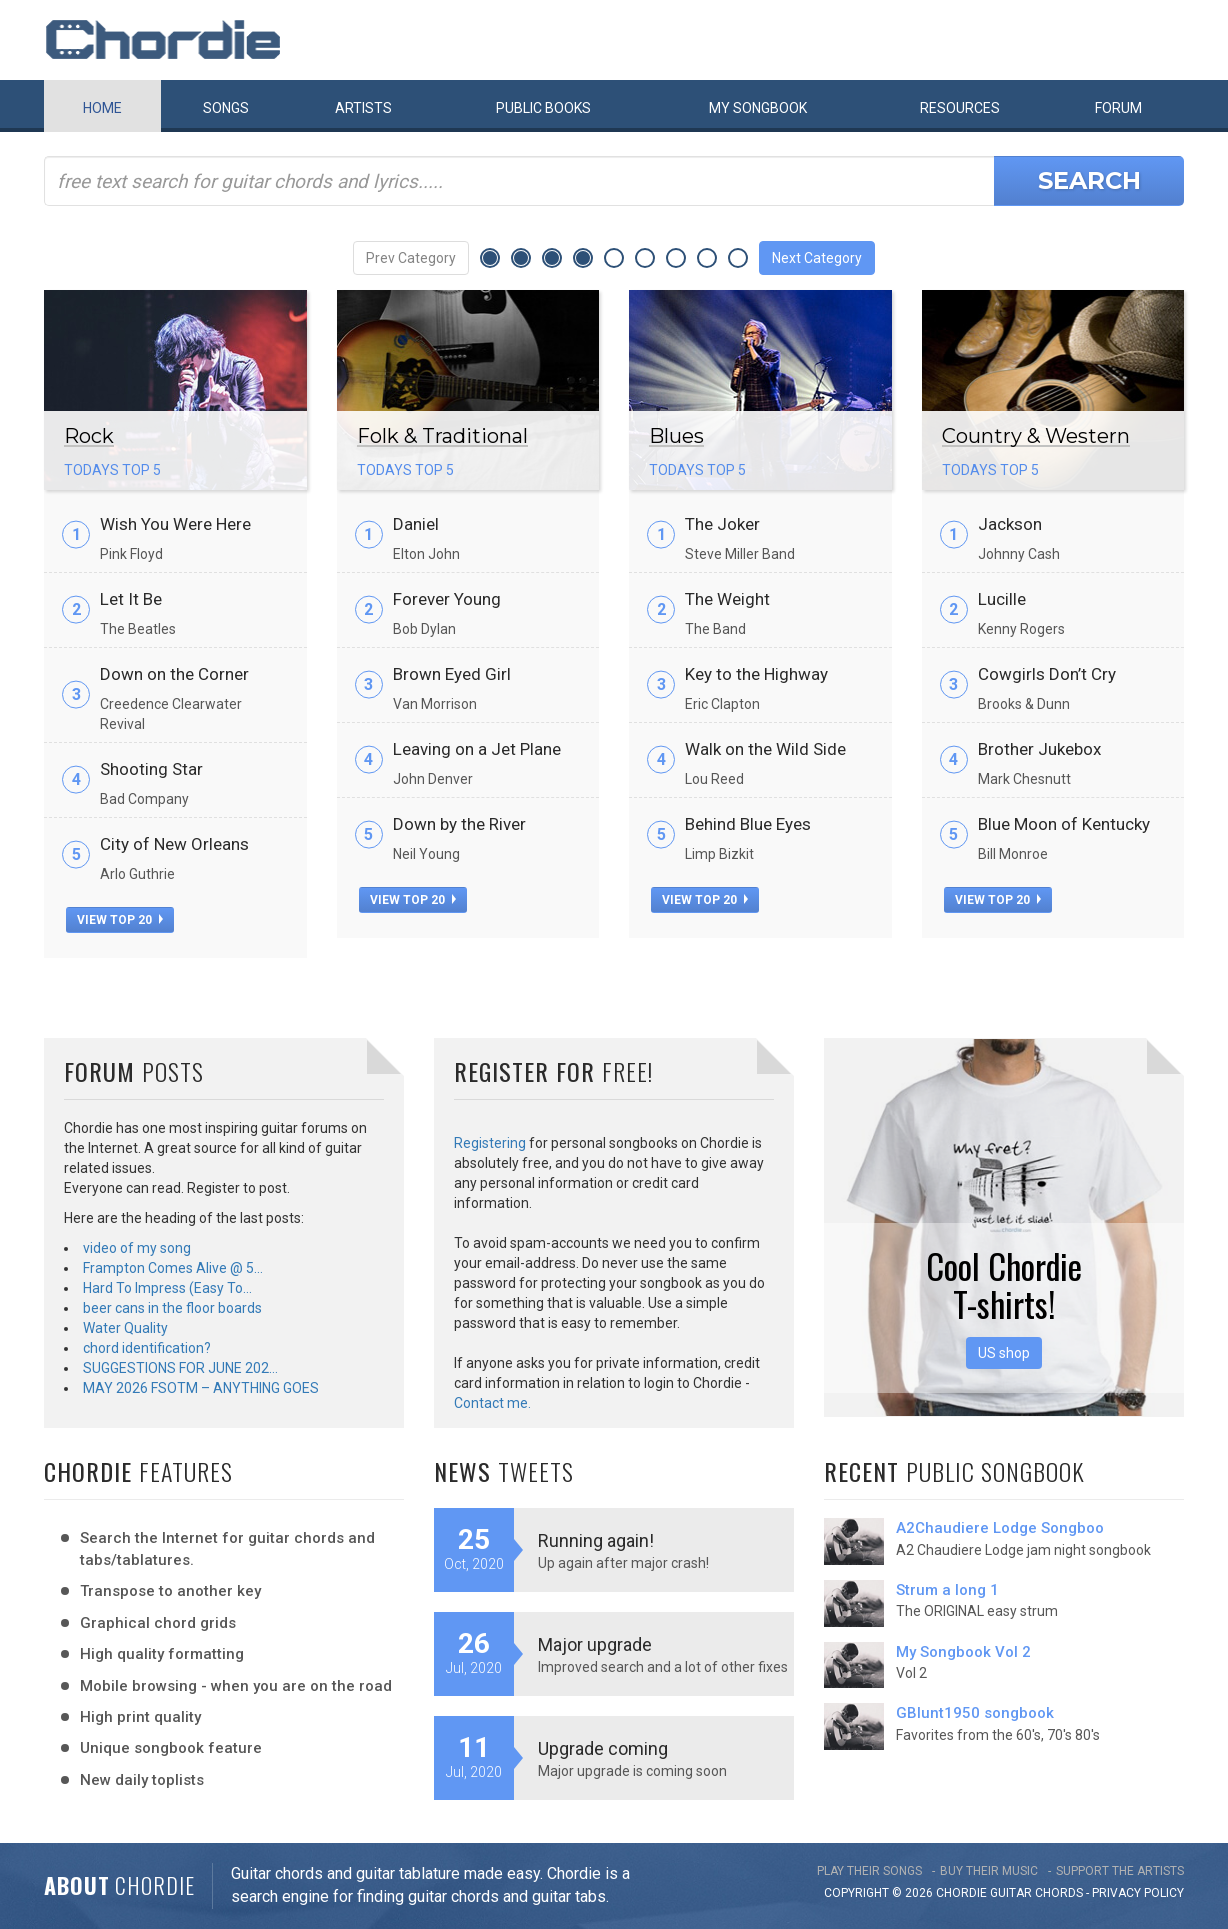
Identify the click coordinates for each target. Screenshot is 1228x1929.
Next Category (817, 258)
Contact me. (492, 1403)
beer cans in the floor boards (172, 1308)
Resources (960, 108)
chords (1059, 1893)
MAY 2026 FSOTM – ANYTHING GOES (201, 1388)
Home (102, 108)
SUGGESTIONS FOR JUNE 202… (180, 1368)
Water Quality (125, 1328)
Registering (490, 1143)
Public (543, 108)
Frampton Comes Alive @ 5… (173, 1268)
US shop (1004, 1353)
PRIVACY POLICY (1138, 1893)
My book (758, 108)
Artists (363, 108)
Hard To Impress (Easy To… (167, 1288)
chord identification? (147, 1348)
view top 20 (120, 920)
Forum (1118, 108)
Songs (226, 108)
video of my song (137, 1248)
